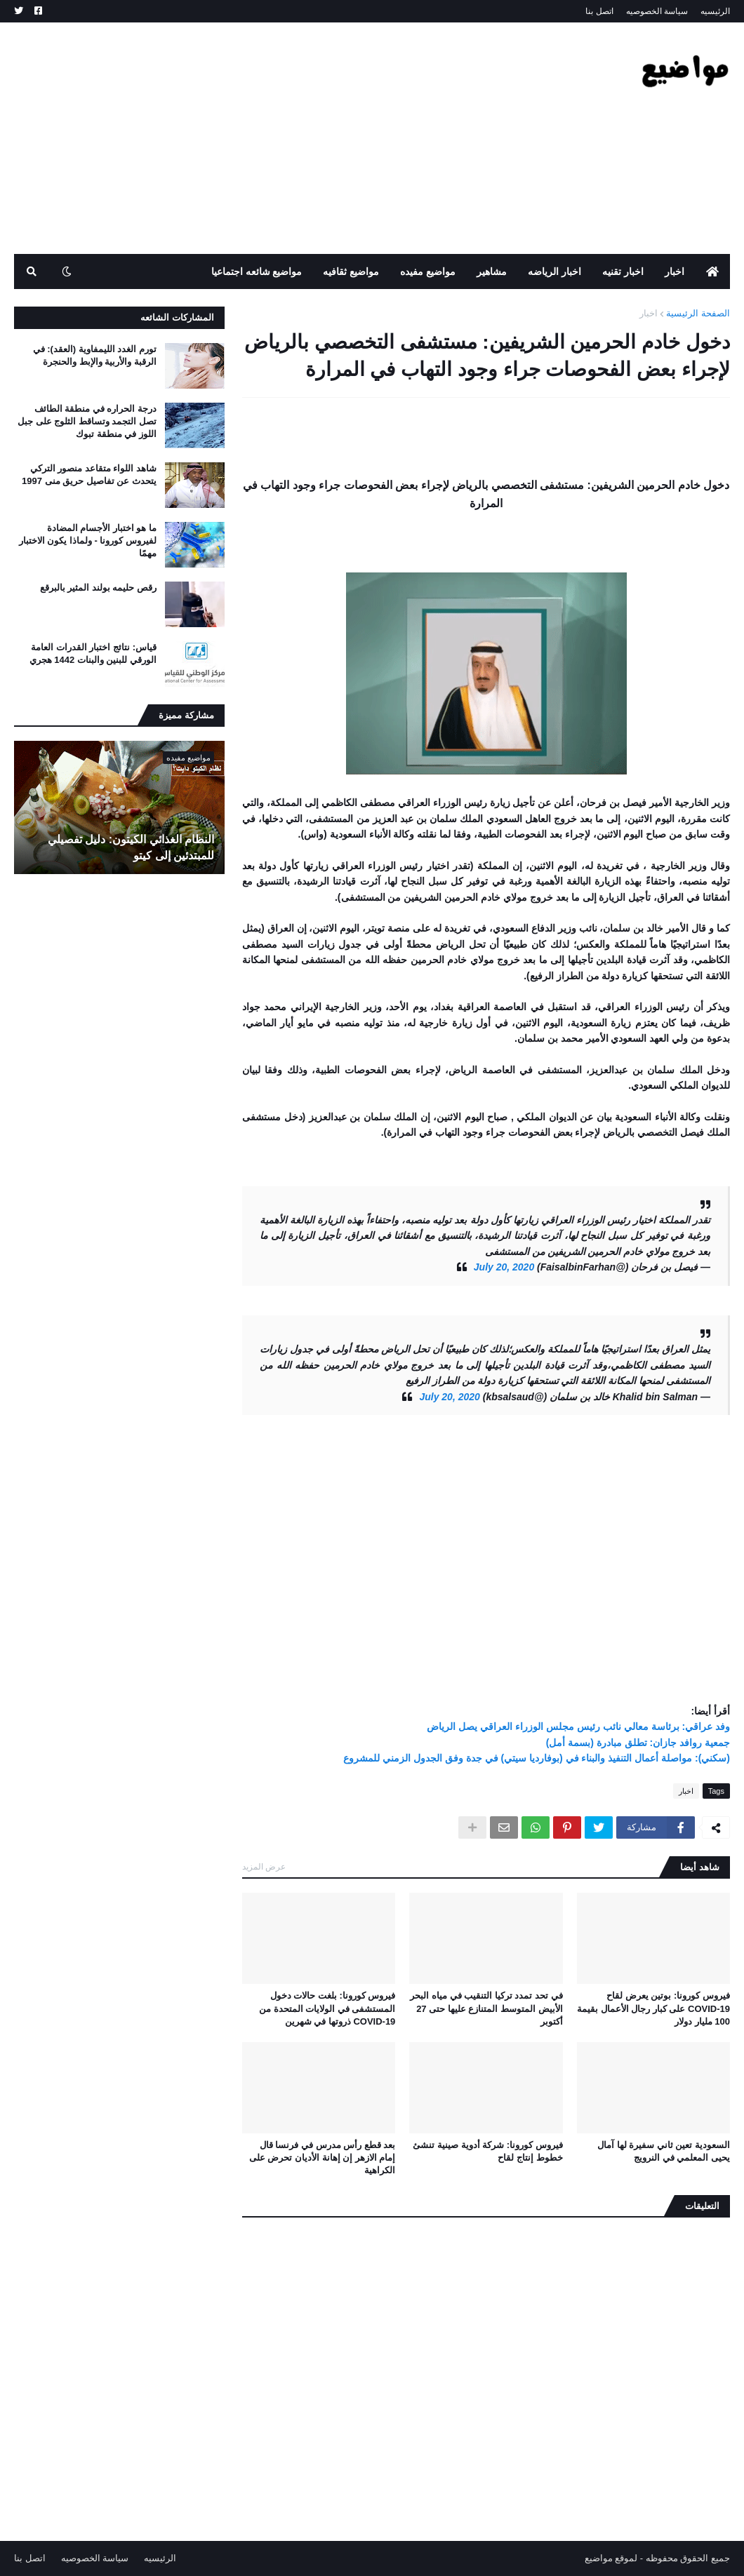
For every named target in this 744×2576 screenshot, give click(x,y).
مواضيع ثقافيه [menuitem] (351, 271)
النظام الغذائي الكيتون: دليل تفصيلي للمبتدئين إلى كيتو (131, 847)
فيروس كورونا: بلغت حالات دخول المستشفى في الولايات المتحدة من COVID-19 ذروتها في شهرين (327, 2008)
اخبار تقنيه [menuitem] (623, 271)
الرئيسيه (715, 11)
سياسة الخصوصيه (657, 11)
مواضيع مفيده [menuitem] (428, 271)
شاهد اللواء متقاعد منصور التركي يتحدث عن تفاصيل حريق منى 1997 (89, 474)
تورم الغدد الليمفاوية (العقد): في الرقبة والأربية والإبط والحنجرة (95, 355)
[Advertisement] (269, 138)
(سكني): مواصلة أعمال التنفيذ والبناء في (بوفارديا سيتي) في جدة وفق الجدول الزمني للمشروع (536, 1758)
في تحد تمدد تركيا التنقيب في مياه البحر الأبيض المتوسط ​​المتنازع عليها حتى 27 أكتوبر (486, 2008)
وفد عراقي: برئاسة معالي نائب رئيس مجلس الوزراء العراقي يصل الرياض (578, 1726)
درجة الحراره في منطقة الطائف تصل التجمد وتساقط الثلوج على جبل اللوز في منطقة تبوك (87, 421)
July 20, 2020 (504, 1267)
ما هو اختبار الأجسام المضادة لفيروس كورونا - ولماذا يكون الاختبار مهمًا (88, 540)
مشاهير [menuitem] (492, 271)
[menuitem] (712, 271)
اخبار (648, 313)
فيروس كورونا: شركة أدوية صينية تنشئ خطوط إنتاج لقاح (487, 2151)
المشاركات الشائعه (177, 317)
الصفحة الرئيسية (698, 313)
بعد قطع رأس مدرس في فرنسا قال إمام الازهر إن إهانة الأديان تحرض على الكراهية (322, 2157)
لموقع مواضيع (611, 2558)
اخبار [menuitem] (674, 271)
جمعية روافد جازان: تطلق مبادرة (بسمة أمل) (638, 1742)
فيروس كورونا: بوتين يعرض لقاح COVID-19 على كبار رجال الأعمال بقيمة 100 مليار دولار (653, 2008)
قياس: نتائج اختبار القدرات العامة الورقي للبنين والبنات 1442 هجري (93, 653)
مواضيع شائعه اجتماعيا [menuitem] (257, 271)
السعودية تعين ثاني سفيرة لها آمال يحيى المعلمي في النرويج (663, 2151)
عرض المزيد (264, 1867)
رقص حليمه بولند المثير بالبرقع (98, 587)
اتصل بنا (599, 11)
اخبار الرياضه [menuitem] (554, 271)
